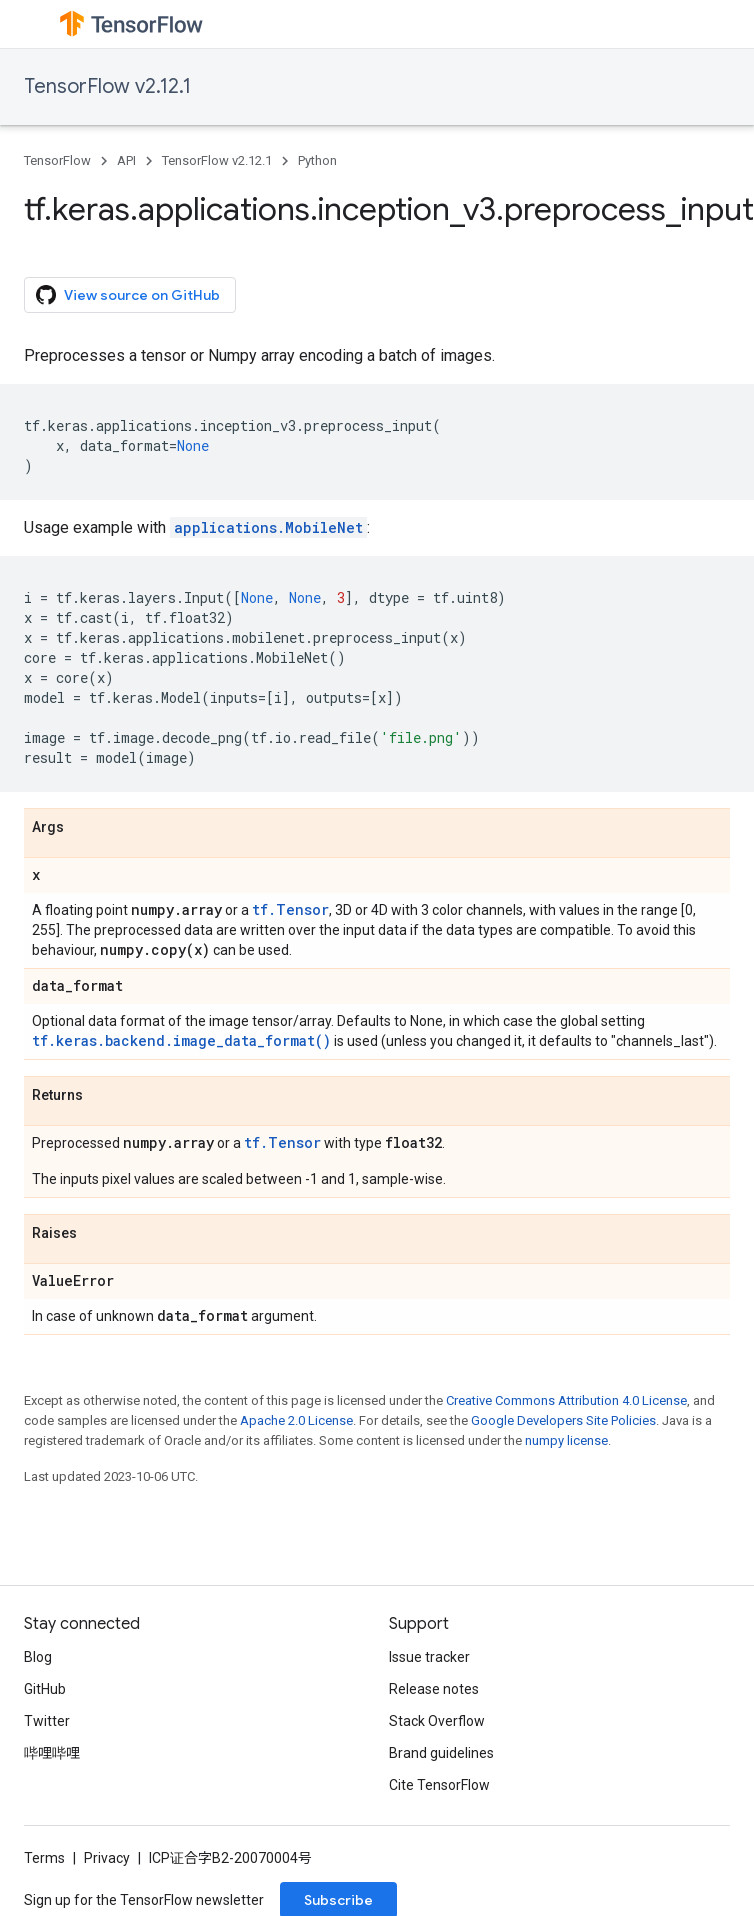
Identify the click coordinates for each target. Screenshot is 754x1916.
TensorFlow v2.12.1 (107, 86)
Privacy (107, 1858)
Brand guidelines (441, 1753)
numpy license (566, 1440)
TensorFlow (57, 160)
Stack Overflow (437, 1721)
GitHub (45, 1689)
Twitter (47, 1721)
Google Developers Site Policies (563, 1420)
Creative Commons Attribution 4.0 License (566, 1400)
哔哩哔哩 (52, 1753)
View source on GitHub (128, 295)
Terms (44, 1858)
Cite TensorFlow (439, 1785)
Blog (38, 1657)
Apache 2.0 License (296, 1420)
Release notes (434, 1689)
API (126, 160)
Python (317, 160)
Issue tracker (429, 1657)
